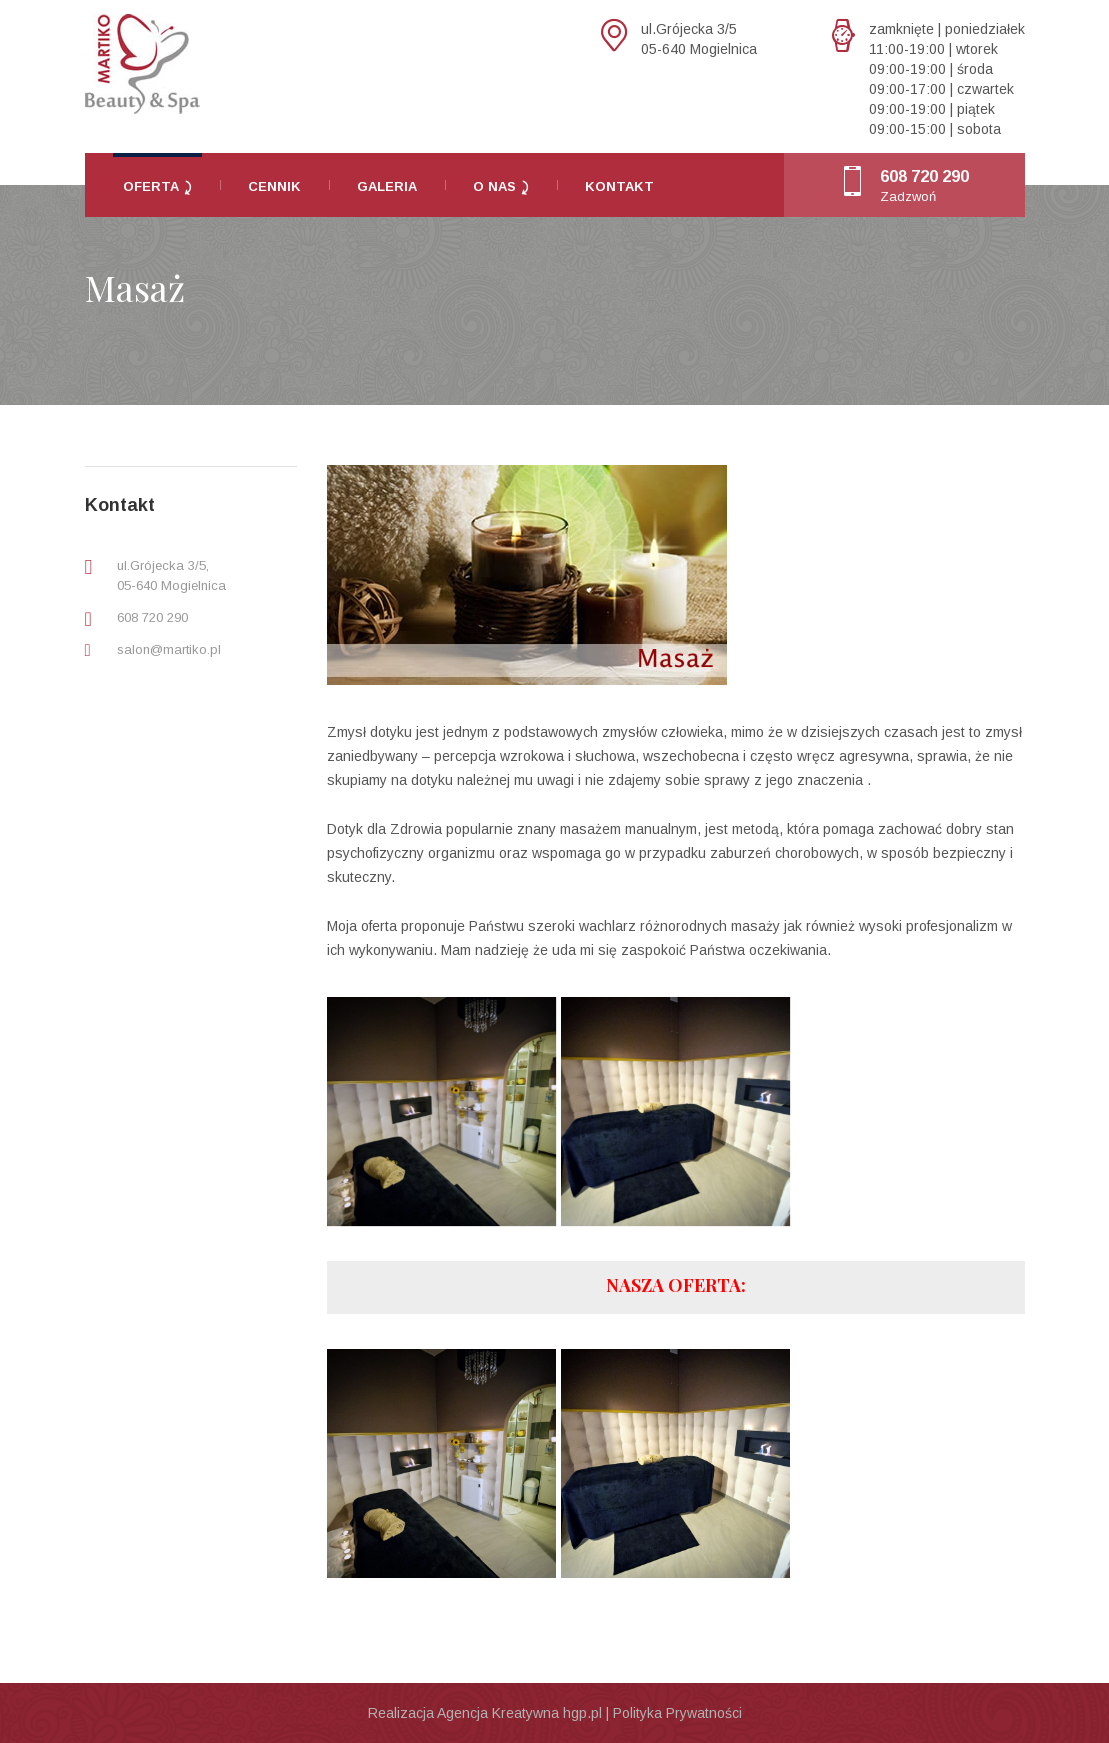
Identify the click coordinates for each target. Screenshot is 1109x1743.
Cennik (274, 186)
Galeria (387, 186)
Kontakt (619, 186)
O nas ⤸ (501, 186)
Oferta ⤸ (157, 186)
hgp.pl (582, 1713)
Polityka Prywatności (677, 1713)
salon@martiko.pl (169, 649)
